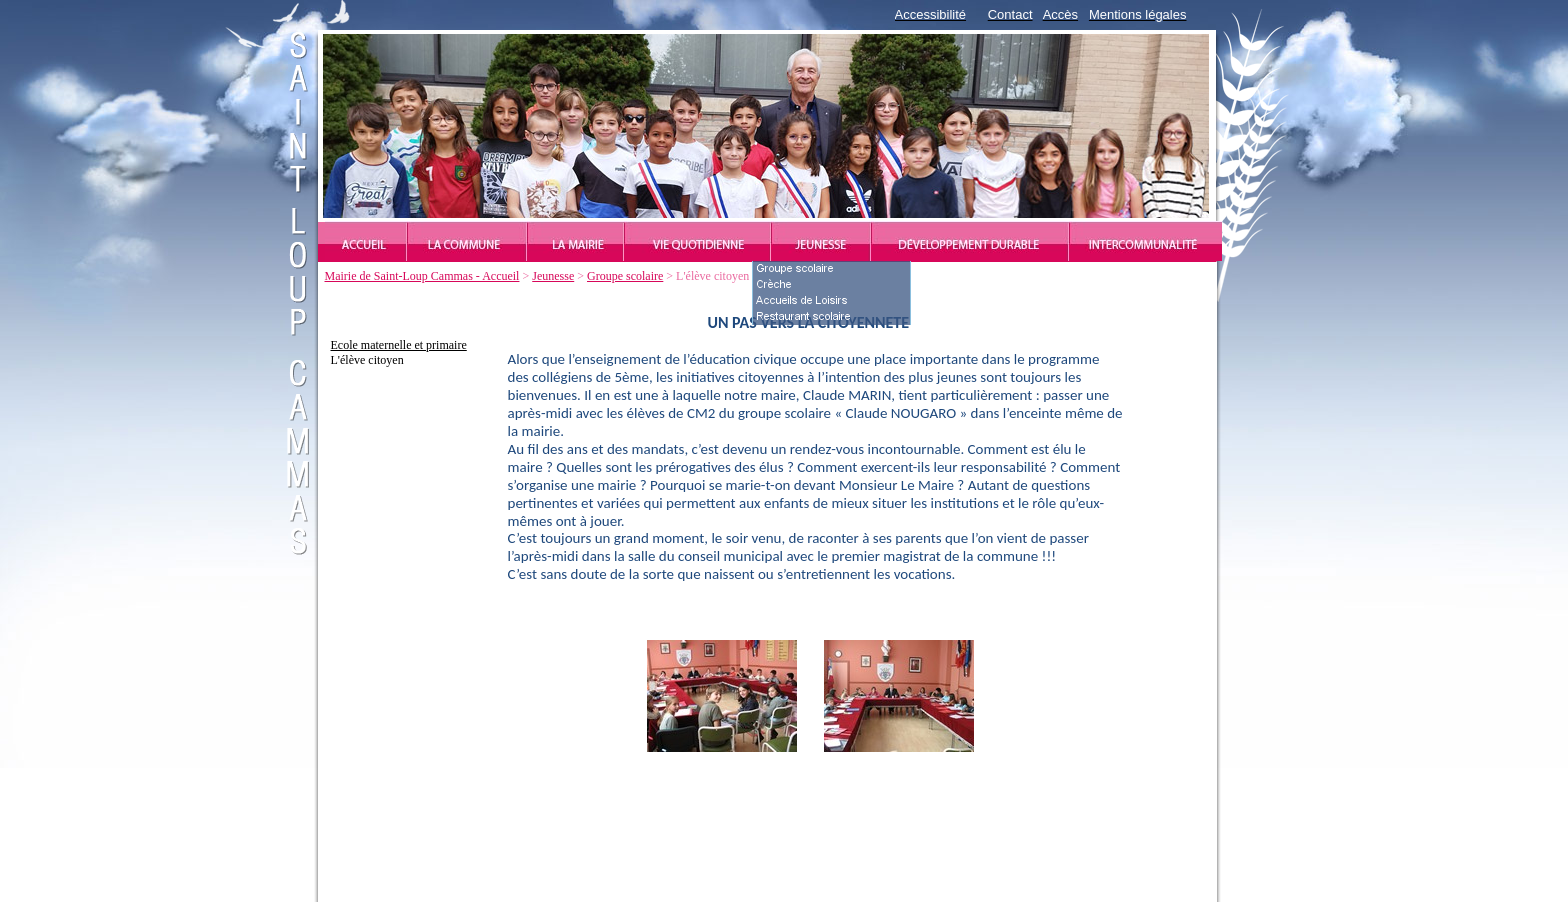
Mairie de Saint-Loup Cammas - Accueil (422, 276)
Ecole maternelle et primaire (399, 345)
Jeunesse (553, 276)
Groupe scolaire (625, 276)
